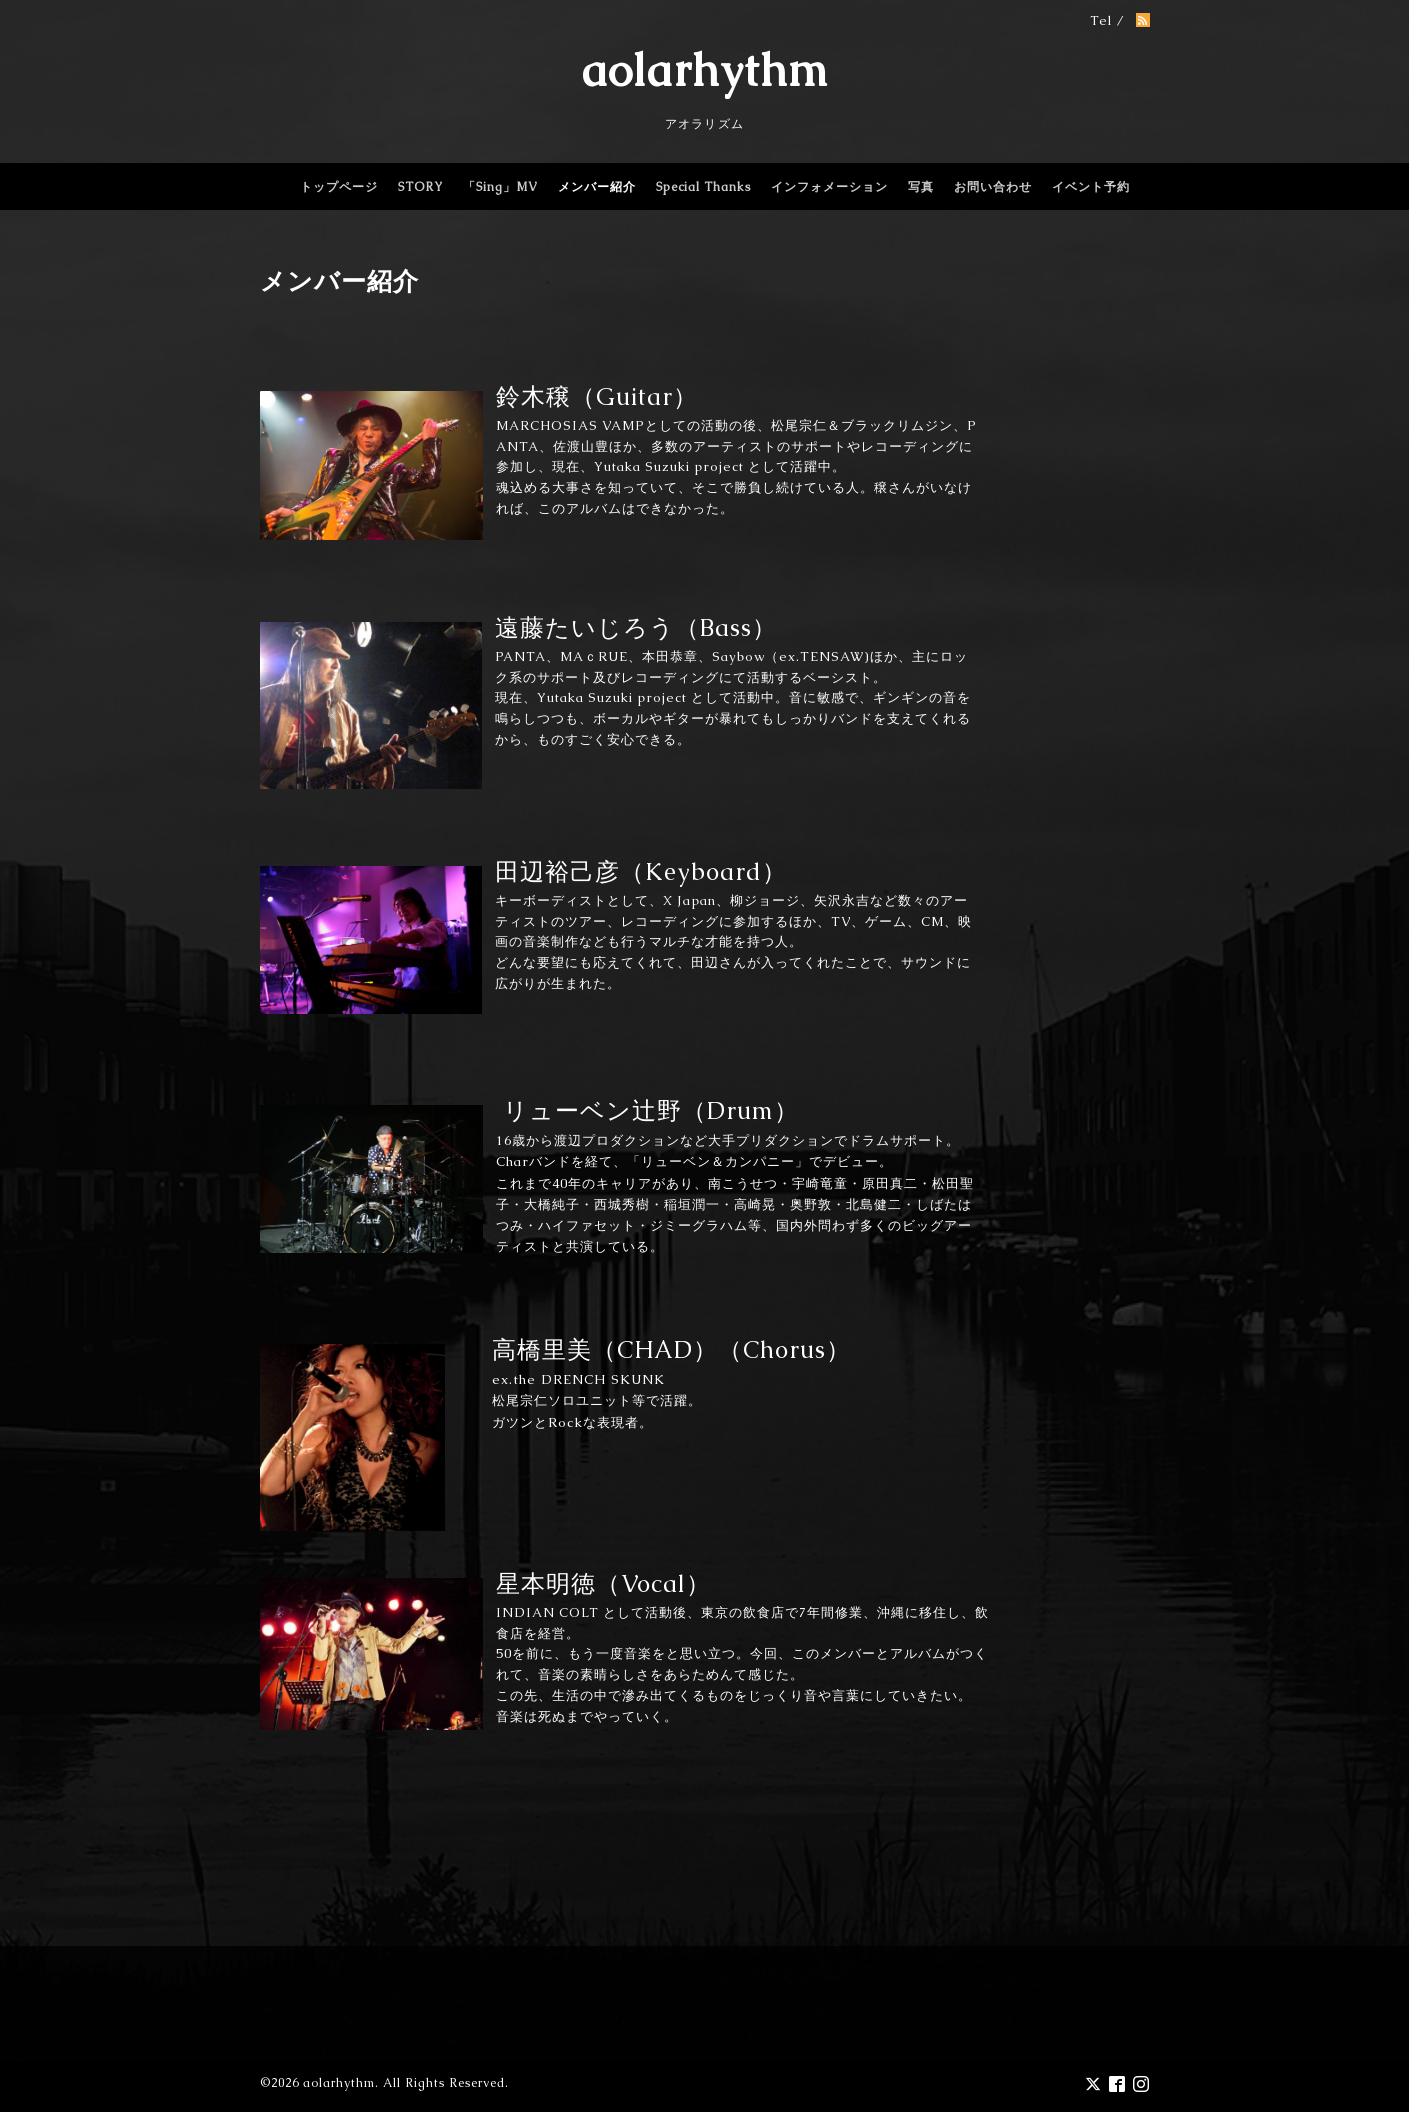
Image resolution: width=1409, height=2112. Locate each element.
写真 (921, 187)
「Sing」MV (500, 187)
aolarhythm (705, 70)
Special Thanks (703, 187)
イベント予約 (1091, 187)
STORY (420, 187)
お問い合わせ (993, 187)
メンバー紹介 (597, 187)
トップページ (339, 187)
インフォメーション (829, 187)
